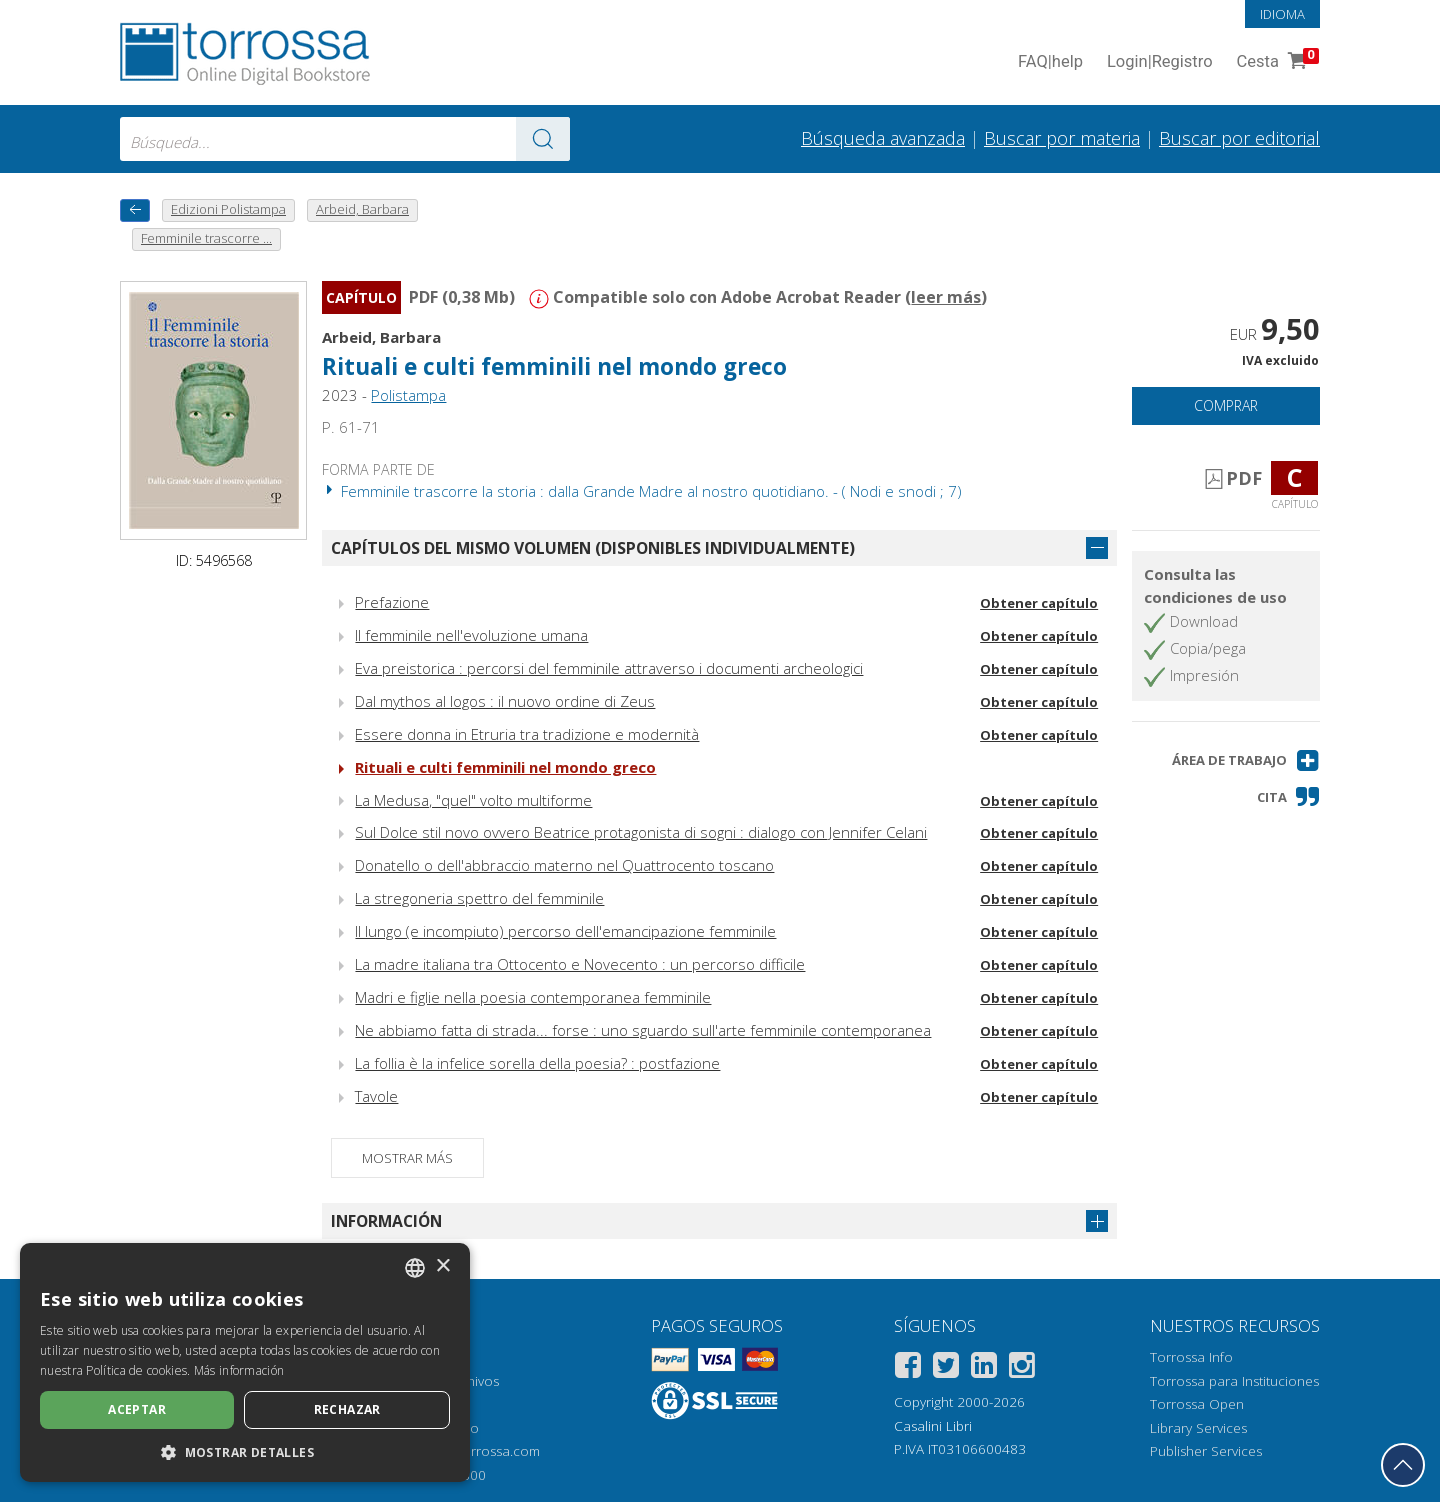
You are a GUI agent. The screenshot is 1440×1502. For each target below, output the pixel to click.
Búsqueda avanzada (883, 138)
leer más (946, 297)
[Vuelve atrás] (135, 210)
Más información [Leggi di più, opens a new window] (239, 1370)
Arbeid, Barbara (381, 337)
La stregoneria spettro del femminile (479, 898)
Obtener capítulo (1039, 603)
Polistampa (408, 395)
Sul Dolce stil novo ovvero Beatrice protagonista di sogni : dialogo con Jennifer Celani (641, 832)
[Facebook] (908, 1368)
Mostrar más (407, 1158)
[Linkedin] (984, 1368)
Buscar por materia (1062, 138)
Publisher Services (1206, 1451)
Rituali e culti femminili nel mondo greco (554, 366)
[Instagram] (1022, 1368)
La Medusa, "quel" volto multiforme (473, 800)
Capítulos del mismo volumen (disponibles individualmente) (593, 548)
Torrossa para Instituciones (1234, 1381)
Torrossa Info (1191, 1357)
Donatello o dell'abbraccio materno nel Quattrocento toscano (564, 865)
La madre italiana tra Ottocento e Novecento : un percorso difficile (580, 964)
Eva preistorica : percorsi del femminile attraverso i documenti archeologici (609, 668)
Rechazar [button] (347, 1409)
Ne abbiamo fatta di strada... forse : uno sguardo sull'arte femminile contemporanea (643, 1030)
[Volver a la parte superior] (1403, 1465)
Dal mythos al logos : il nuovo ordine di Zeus (505, 701)
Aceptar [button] (137, 1409)
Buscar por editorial (1239, 138)
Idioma (1282, 14)
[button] (1246, 760)
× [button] (442, 1266)
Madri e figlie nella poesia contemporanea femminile (533, 997)
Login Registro (1160, 62)
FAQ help (1050, 62)
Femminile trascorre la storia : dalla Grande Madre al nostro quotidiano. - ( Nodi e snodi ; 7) (642, 491)
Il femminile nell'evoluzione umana (471, 635)
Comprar (1226, 405)
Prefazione (392, 602)
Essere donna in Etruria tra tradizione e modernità (527, 734)
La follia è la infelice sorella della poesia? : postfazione (537, 1063)
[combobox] (345, 139)
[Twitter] (946, 1368)
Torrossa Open (1197, 1404)
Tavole (376, 1096)
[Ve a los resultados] (543, 139)
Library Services (1198, 1428)
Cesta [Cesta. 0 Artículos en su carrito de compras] (1276, 62)
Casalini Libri (933, 1426)
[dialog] (245, 1362)
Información (386, 1221)
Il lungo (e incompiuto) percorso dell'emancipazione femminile (565, 931)
